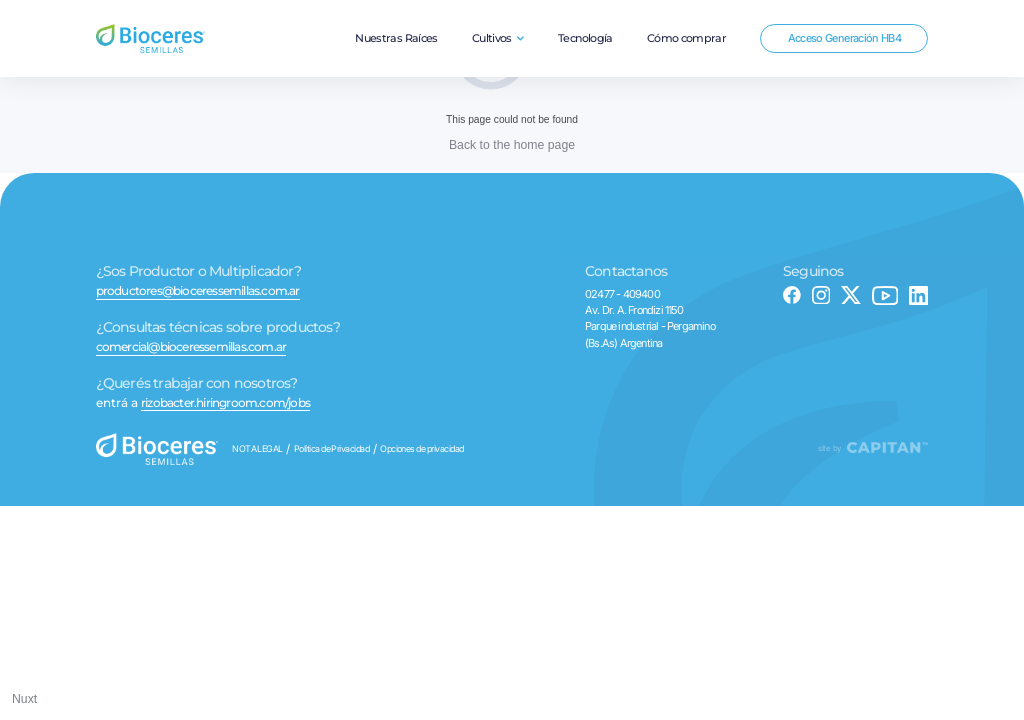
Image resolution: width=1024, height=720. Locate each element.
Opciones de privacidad (422, 449)
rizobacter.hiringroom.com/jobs (225, 404)
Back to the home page (512, 145)
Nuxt (24, 699)
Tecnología (585, 38)
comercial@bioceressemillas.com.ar (191, 348)
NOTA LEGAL (257, 449)
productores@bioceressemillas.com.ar (198, 292)
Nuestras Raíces (396, 38)
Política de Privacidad (332, 449)
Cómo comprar (686, 38)
